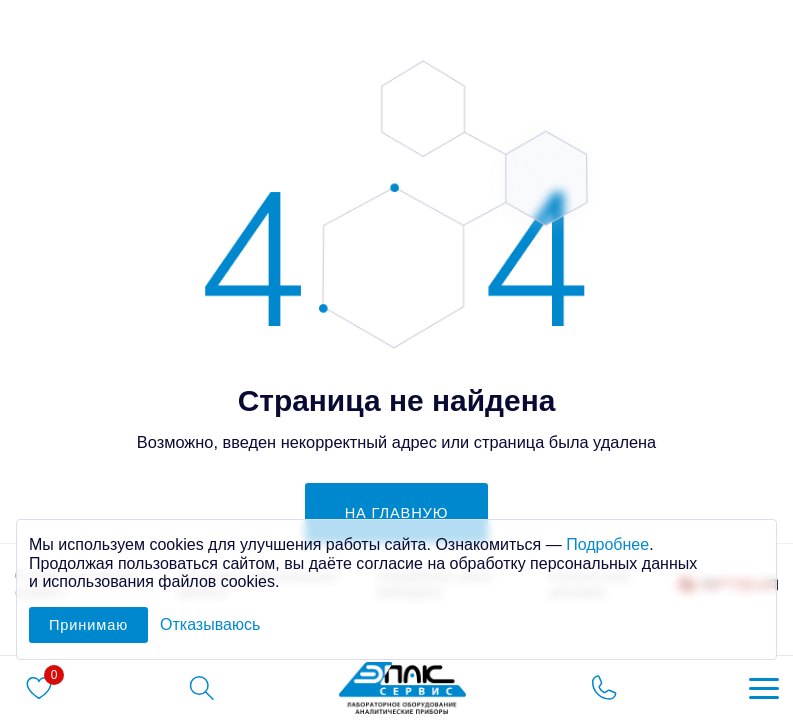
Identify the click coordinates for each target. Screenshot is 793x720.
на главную (397, 513)
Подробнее (607, 544)
